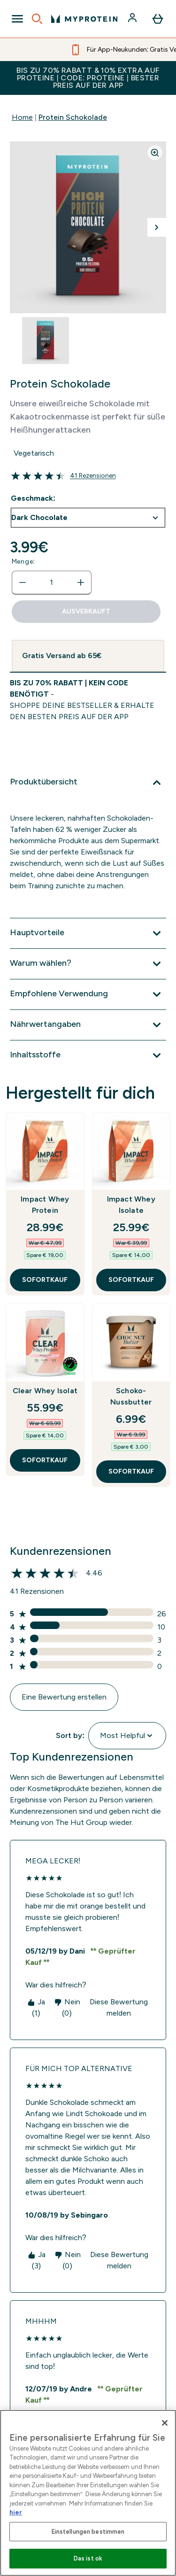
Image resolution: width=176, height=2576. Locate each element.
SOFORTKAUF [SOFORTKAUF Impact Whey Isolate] (131, 1280)
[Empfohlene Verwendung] (88, 994)
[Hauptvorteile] (88, 933)
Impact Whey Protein (45, 1205)
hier (15, 2512)
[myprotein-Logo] (84, 19)
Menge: (23, 562)
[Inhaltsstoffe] (88, 1055)
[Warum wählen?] (88, 964)
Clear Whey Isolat (45, 1390)
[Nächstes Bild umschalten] (156, 227)
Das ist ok (88, 2558)
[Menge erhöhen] (80, 582)
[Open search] (37, 19)
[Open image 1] (45, 340)
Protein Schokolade (72, 117)
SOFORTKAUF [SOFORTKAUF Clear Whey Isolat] (45, 1460)
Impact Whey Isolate (131, 1205)
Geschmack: (33, 498)
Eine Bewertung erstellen (64, 1696)
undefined (88, 518)
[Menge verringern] (22, 582)
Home (22, 117)
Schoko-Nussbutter (131, 1396)
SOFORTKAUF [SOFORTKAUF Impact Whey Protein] (45, 1280)
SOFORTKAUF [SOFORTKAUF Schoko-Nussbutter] (131, 1471)
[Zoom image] (154, 152)
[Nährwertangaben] (88, 1025)
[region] (88, 2493)
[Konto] (133, 18)
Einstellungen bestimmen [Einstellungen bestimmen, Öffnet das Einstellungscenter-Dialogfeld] (88, 2531)
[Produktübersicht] (88, 783)
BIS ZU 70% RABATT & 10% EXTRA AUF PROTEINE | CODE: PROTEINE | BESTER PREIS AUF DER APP (87, 78)
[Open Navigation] (17, 19)
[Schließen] (164, 2423)
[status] (51, 582)
